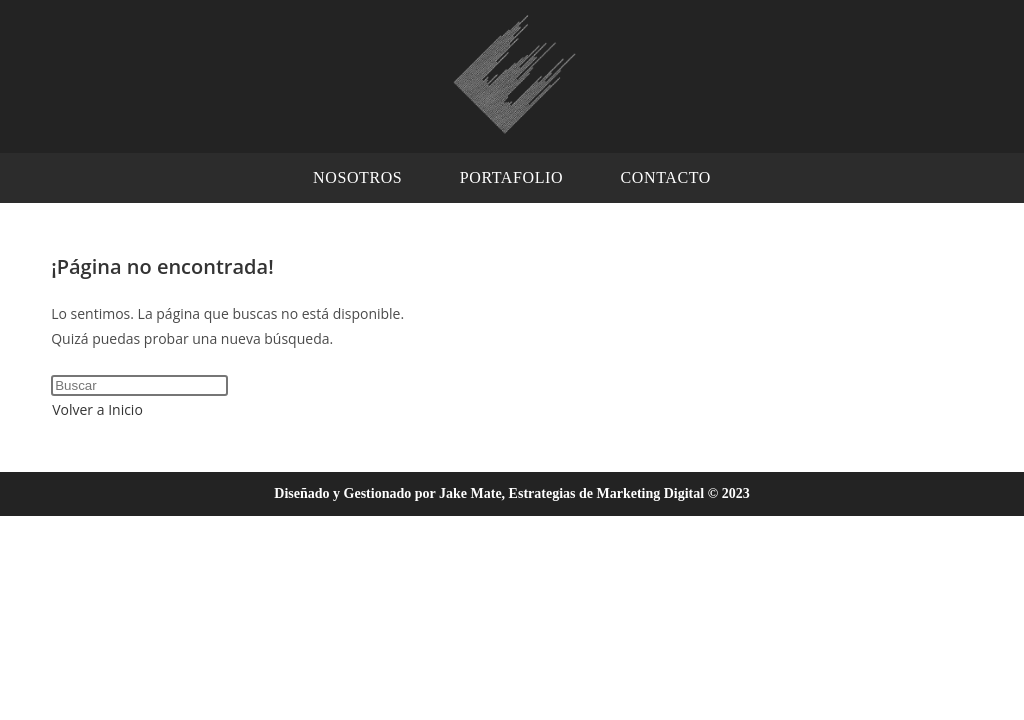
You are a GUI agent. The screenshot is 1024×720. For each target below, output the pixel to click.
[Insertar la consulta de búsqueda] (139, 385)
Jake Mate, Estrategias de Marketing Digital (571, 493)
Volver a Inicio (97, 409)
